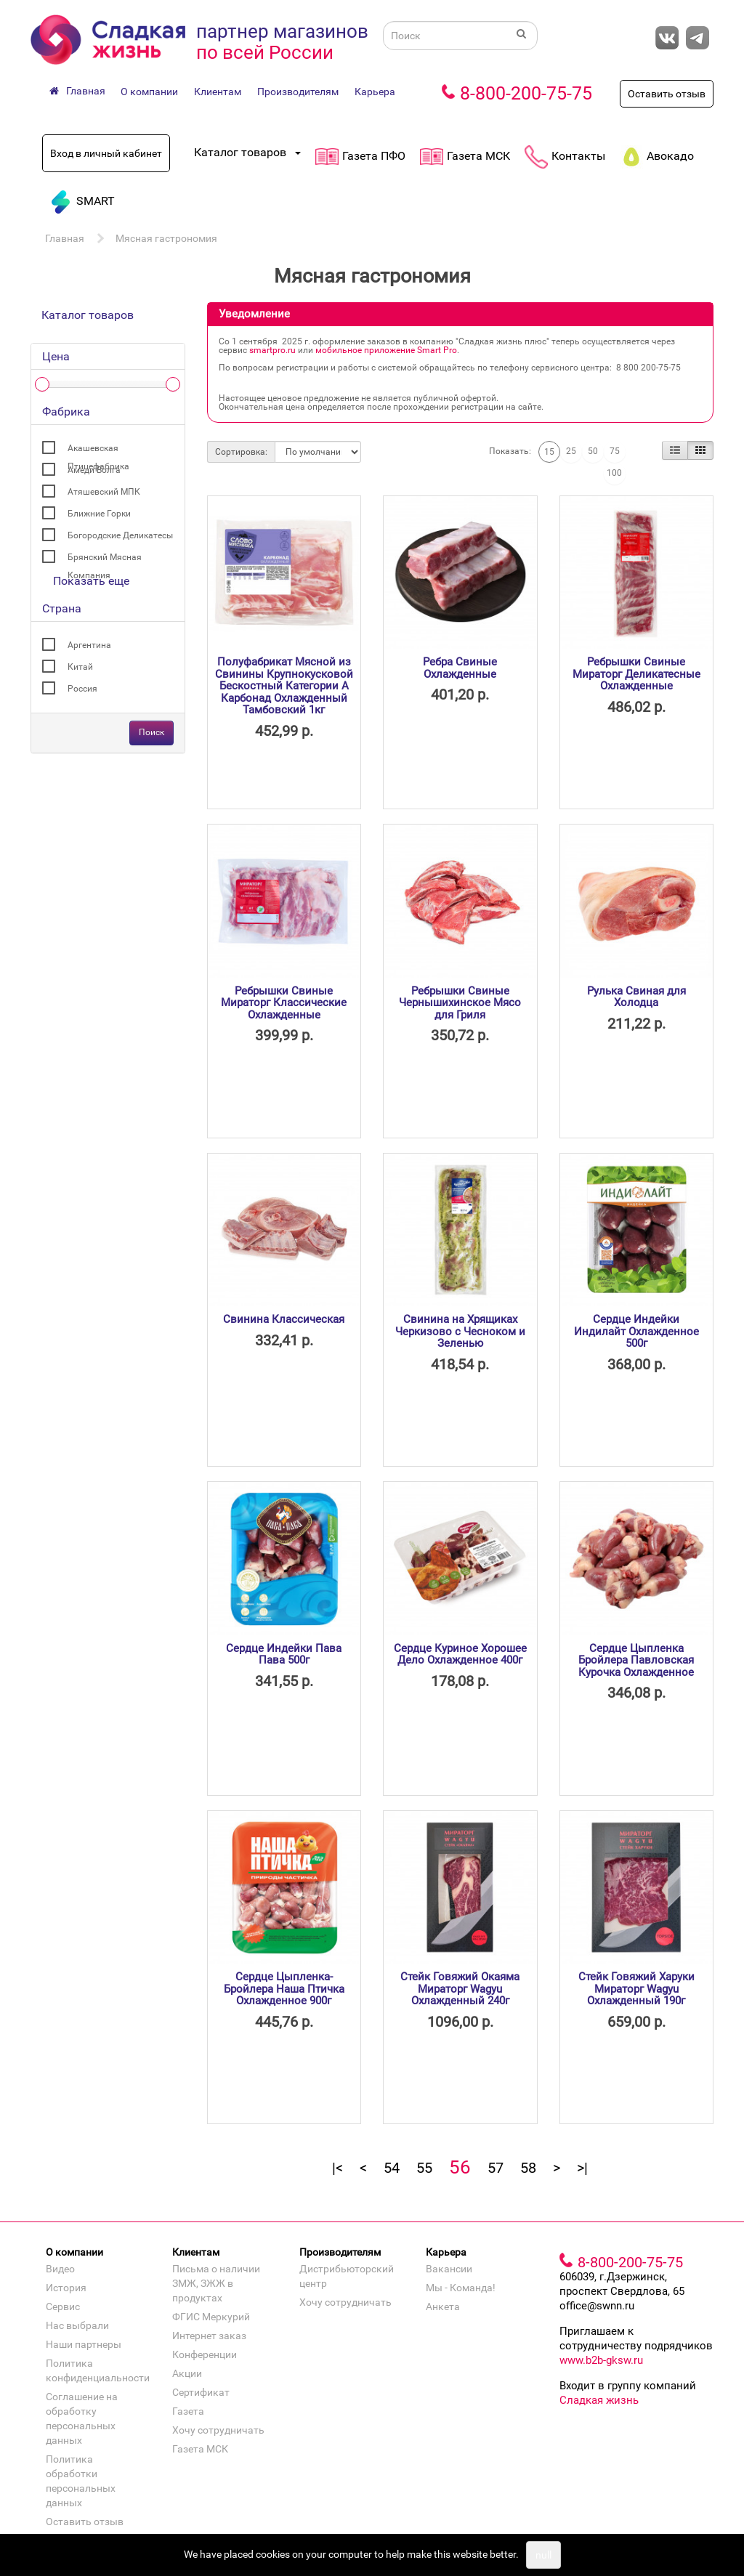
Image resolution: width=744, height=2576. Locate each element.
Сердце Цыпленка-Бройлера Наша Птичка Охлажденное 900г (284, 1988)
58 (528, 2167)
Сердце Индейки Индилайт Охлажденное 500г (636, 1331)
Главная (64, 238)
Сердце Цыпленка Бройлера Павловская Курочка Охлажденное (636, 1660)
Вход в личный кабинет (106, 153)
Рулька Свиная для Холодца (636, 997)
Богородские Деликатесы (120, 535)
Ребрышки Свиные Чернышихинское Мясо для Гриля (460, 1002)
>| (582, 2167)
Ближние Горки (99, 514)
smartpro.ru (272, 350)
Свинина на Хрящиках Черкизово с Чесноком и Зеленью (460, 1331)
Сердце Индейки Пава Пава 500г (283, 1654)
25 (571, 451)
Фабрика (66, 411)
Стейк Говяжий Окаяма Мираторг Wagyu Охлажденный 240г (459, 1988)
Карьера (375, 91)
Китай (80, 667)
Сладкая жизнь (599, 2400)
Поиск (151, 732)
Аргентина (89, 645)
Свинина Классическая (283, 1319)
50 (593, 451)
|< (337, 2167)
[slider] (42, 384)
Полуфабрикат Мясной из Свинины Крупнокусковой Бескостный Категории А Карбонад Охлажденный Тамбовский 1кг (284, 685)
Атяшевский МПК (104, 492)
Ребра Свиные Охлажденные (460, 668)
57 (496, 2167)
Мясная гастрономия (166, 238)
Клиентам (217, 91)
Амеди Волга (94, 470)
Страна (61, 608)
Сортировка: (241, 452)
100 (614, 473)
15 (549, 452)
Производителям (298, 91)
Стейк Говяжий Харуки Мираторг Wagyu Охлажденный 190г (636, 1988)
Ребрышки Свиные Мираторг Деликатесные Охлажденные (636, 673)
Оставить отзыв (666, 94)
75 (615, 451)
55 (424, 2167)
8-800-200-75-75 (526, 93)
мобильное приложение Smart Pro (386, 350)
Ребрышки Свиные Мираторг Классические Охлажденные (284, 1002)
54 (392, 2167)
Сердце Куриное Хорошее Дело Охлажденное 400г (460, 1654)
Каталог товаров (87, 315)
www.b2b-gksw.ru (601, 2360)
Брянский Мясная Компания (105, 559)
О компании (149, 91)
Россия (82, 689)
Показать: (510, 451)
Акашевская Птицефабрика (98, 450)
